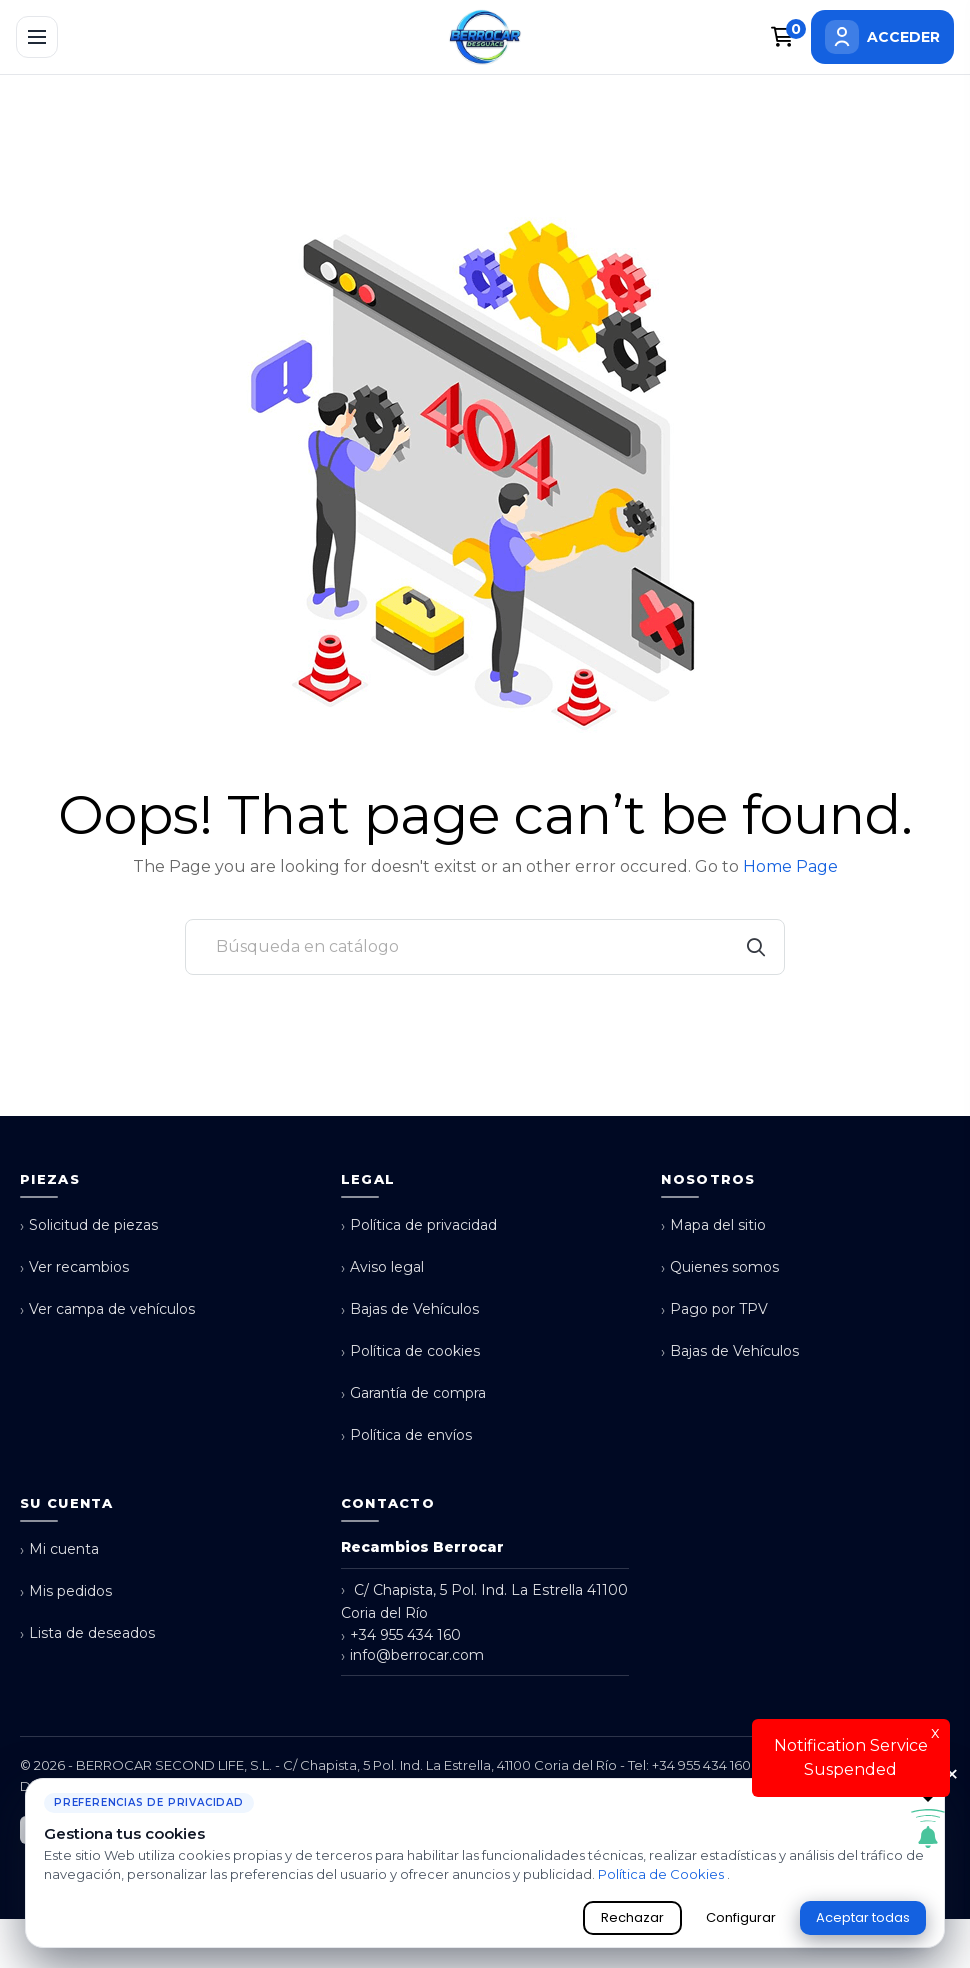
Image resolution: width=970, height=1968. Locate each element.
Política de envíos (406, 1435)
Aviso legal (382, 1267)
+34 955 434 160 (401, 1635)
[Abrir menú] (37, 37)
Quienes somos (720, 1267)
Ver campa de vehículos (107, 1309)
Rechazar (632, 1917)
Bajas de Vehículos (410, 1309)
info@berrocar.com (412, 1655)
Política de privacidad (419, 1225)
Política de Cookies (662, 1874)
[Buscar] (485, 947)
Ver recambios (74, 1267)
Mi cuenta (59, 1549)
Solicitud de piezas (89, 1225)
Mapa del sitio (713, 1225)
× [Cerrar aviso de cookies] (952, 1775)
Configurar (741, 1917)
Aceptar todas (863, 1917)
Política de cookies (410, 1351)
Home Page (790, 866)
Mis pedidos (66, 1591)
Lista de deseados (87, 1633)
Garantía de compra (413, 1393)
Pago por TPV (714, 1309)
